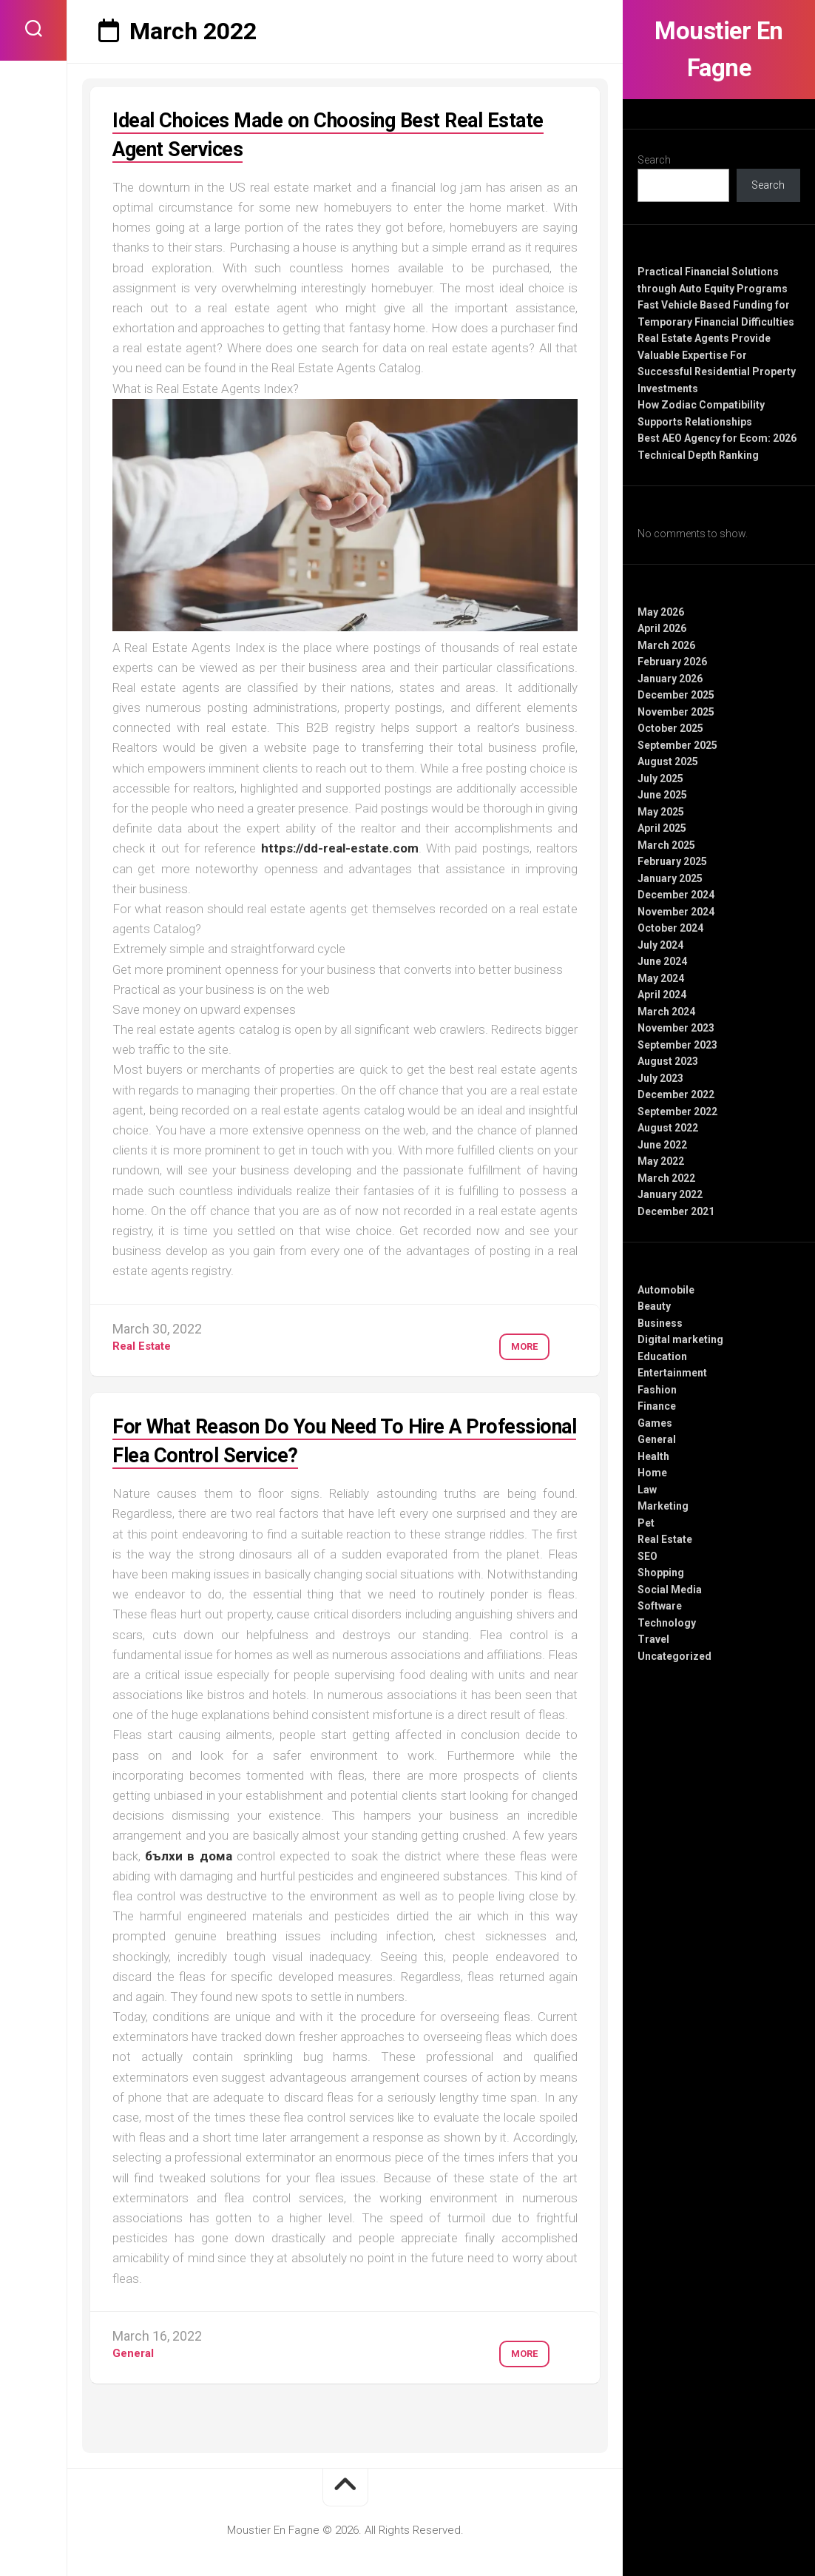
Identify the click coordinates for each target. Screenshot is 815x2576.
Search (654, 160)
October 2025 (670, 728)
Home (652, 1473)
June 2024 (662, 961)
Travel (653, 1639)
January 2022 (670, 1194)
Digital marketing (680, 1339)
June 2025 (662, 795)
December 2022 (676, 1094)
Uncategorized (674, 1656)
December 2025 (676, 695)
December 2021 (676, 1211)
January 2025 (670, 878)
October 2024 (670, 928)
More (515, 1340)
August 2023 (668, 1061)
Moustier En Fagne (719, 50)
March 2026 (666, 645)
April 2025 (662, 828)
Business (660, 1323)
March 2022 (666, 1178)
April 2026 (662, 628)
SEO (647, 1556)
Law (647, 1490)
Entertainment (672, 1373)
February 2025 (672, 861)
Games (655, 1423)
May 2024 (661, 978)
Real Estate (665, 1539)
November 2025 (676, 712)
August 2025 (668, 761)
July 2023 (660, 1078)
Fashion (657, 1390)
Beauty (654, 1306)
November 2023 (676, 1028)
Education (662, 1356)
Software (660, 1606)
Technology (667, 1623)
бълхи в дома (188, 1856)
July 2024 (660, 945)
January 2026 (670, 679)
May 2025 (661, 812)
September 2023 (677, 1045)
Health (653, 1456)
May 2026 (661, 612)
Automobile (666, 1290)
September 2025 (677, 745)
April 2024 (662, 995)
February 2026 (672, 661)
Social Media (670, 1589)
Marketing (663, 1506)
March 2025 (666, 845)
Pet (646, 1523)
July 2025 (660, 778)
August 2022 (668, 1128)
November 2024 (676, 912)
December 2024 (676, 895)
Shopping (661, 1572)
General (657, 1439)
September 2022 (677, 1111)
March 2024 (666, 1012)
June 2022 (662, 1145)
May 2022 (661, 1161)
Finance (657, 1406)
